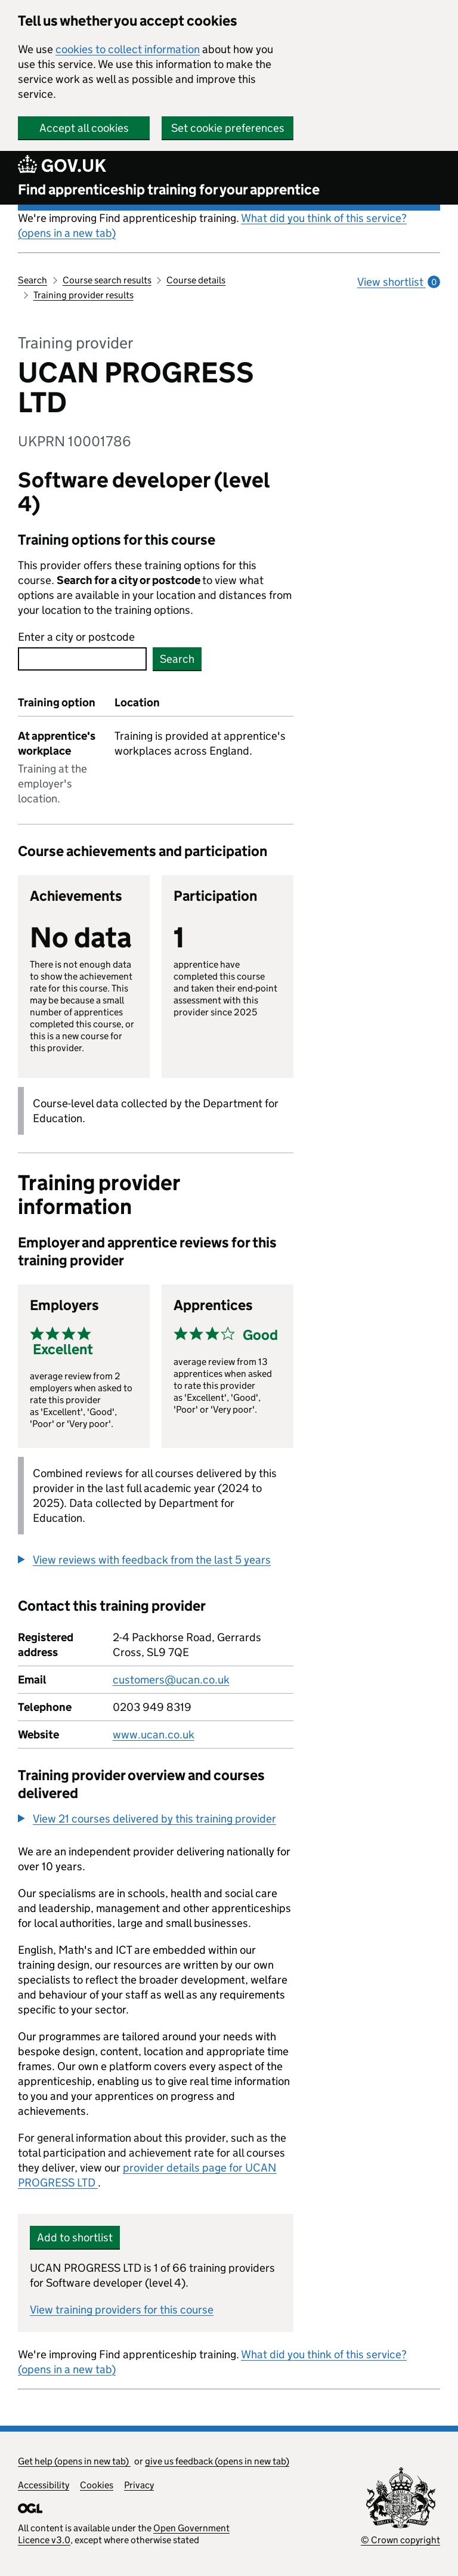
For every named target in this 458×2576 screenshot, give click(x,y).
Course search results (107, 280)
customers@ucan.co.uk (171, 1680)
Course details (195, 280)
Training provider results (83, 295)
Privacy (139, 2485)
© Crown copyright (400, 2540)
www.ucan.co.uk (153, 1734)
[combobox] (82, 659)
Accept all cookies (84, 128)
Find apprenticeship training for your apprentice (169, 189)
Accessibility (43, 2485)
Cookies (96, 2485)
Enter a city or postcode (76, 637)
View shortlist (398, 282)
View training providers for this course (121, 2309)
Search (32, 280)
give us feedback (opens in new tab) (217, 2461)
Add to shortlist (75, 2237)
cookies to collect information (127, 49)
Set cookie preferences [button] (227, 128)
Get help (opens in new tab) (74, 2461)
